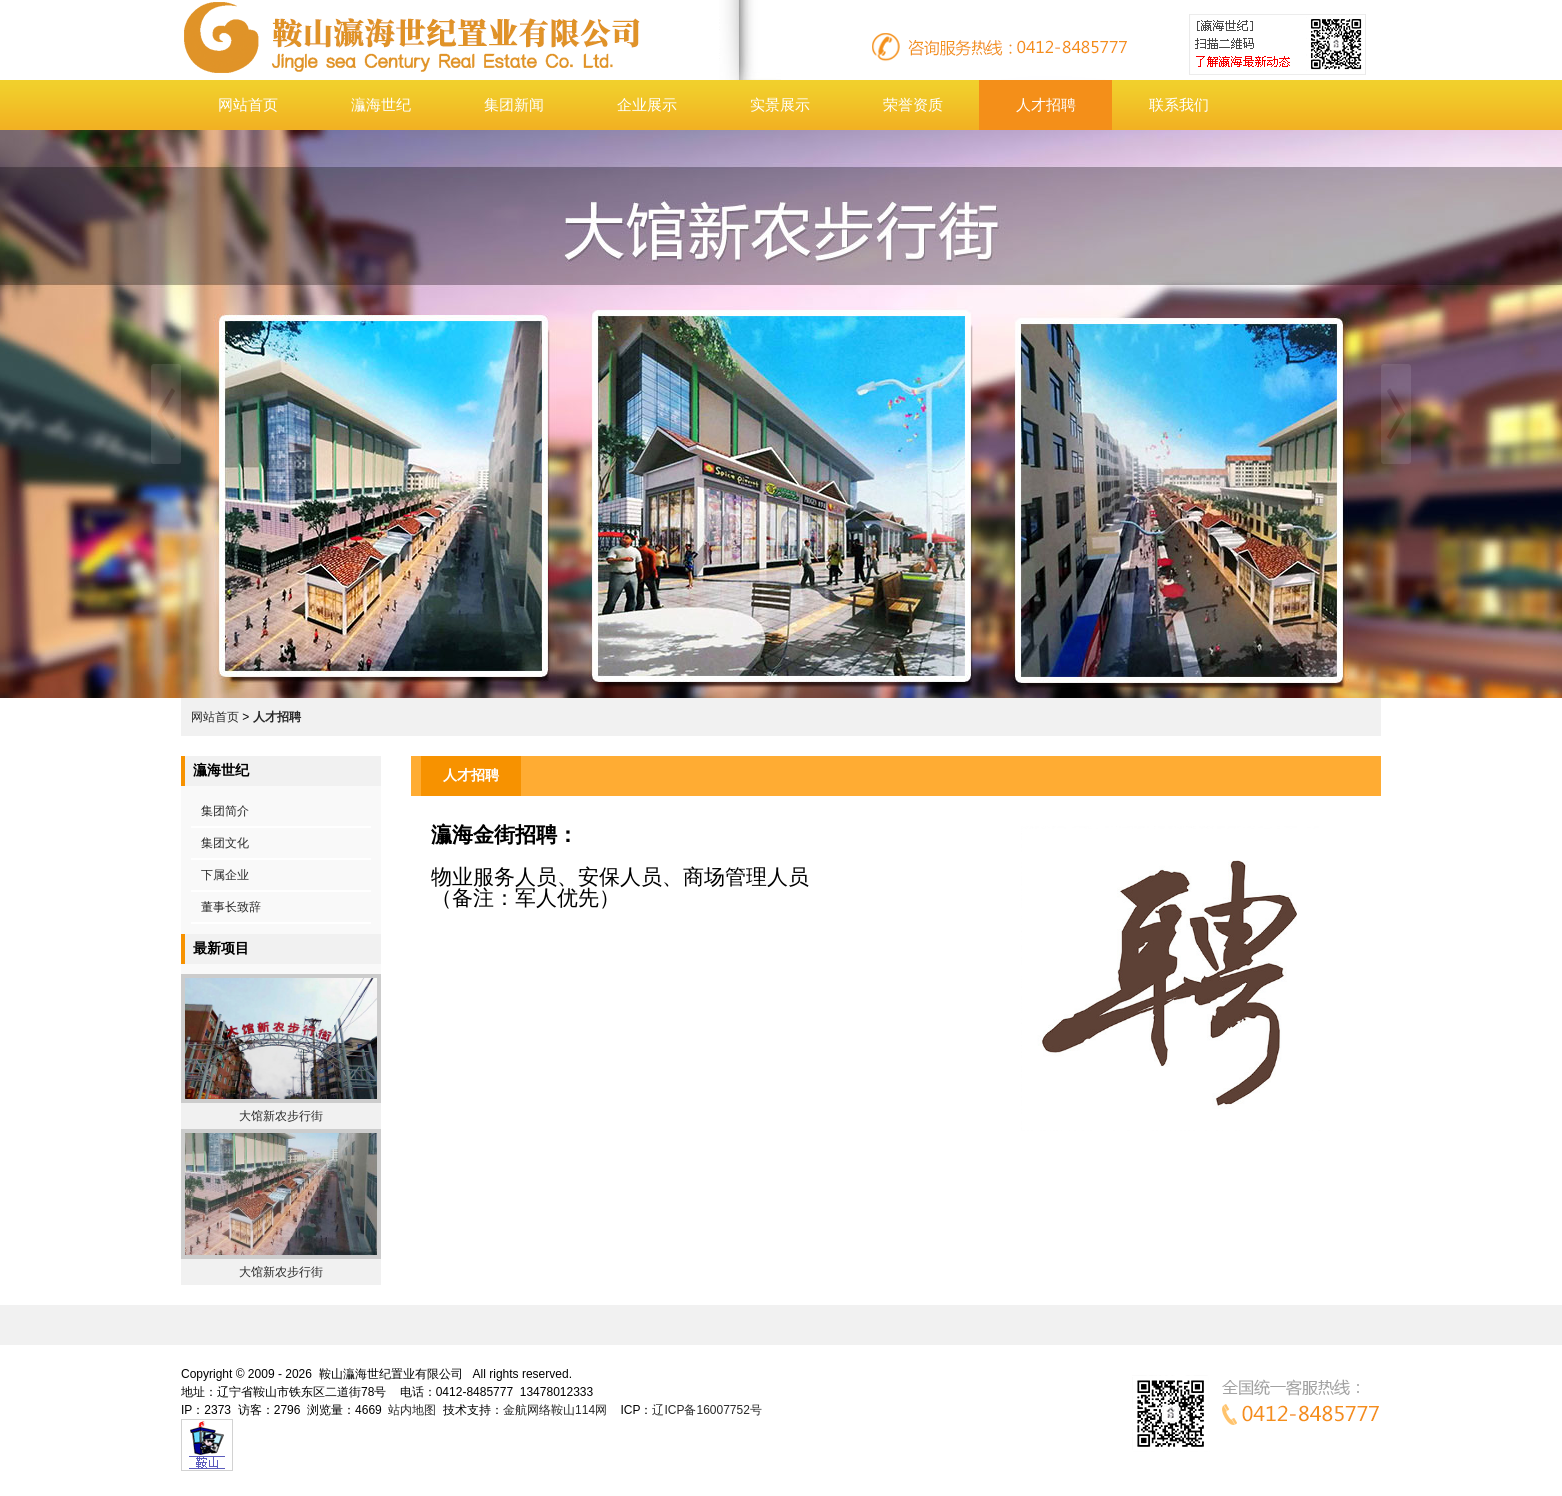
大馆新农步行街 (281, 1116)
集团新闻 (514, 104)
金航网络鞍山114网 (555, 1410)
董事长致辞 (231, 907)
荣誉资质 (913, 104)
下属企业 (225, 875)
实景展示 (780, 104)
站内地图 (412, 1410)
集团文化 (225, 843)
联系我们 (1179, 104)
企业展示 (647, 104)
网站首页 (248, 104)
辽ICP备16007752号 (706, 1410)
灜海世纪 (381, 104)
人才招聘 (1046, 104)
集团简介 (225, 811)
